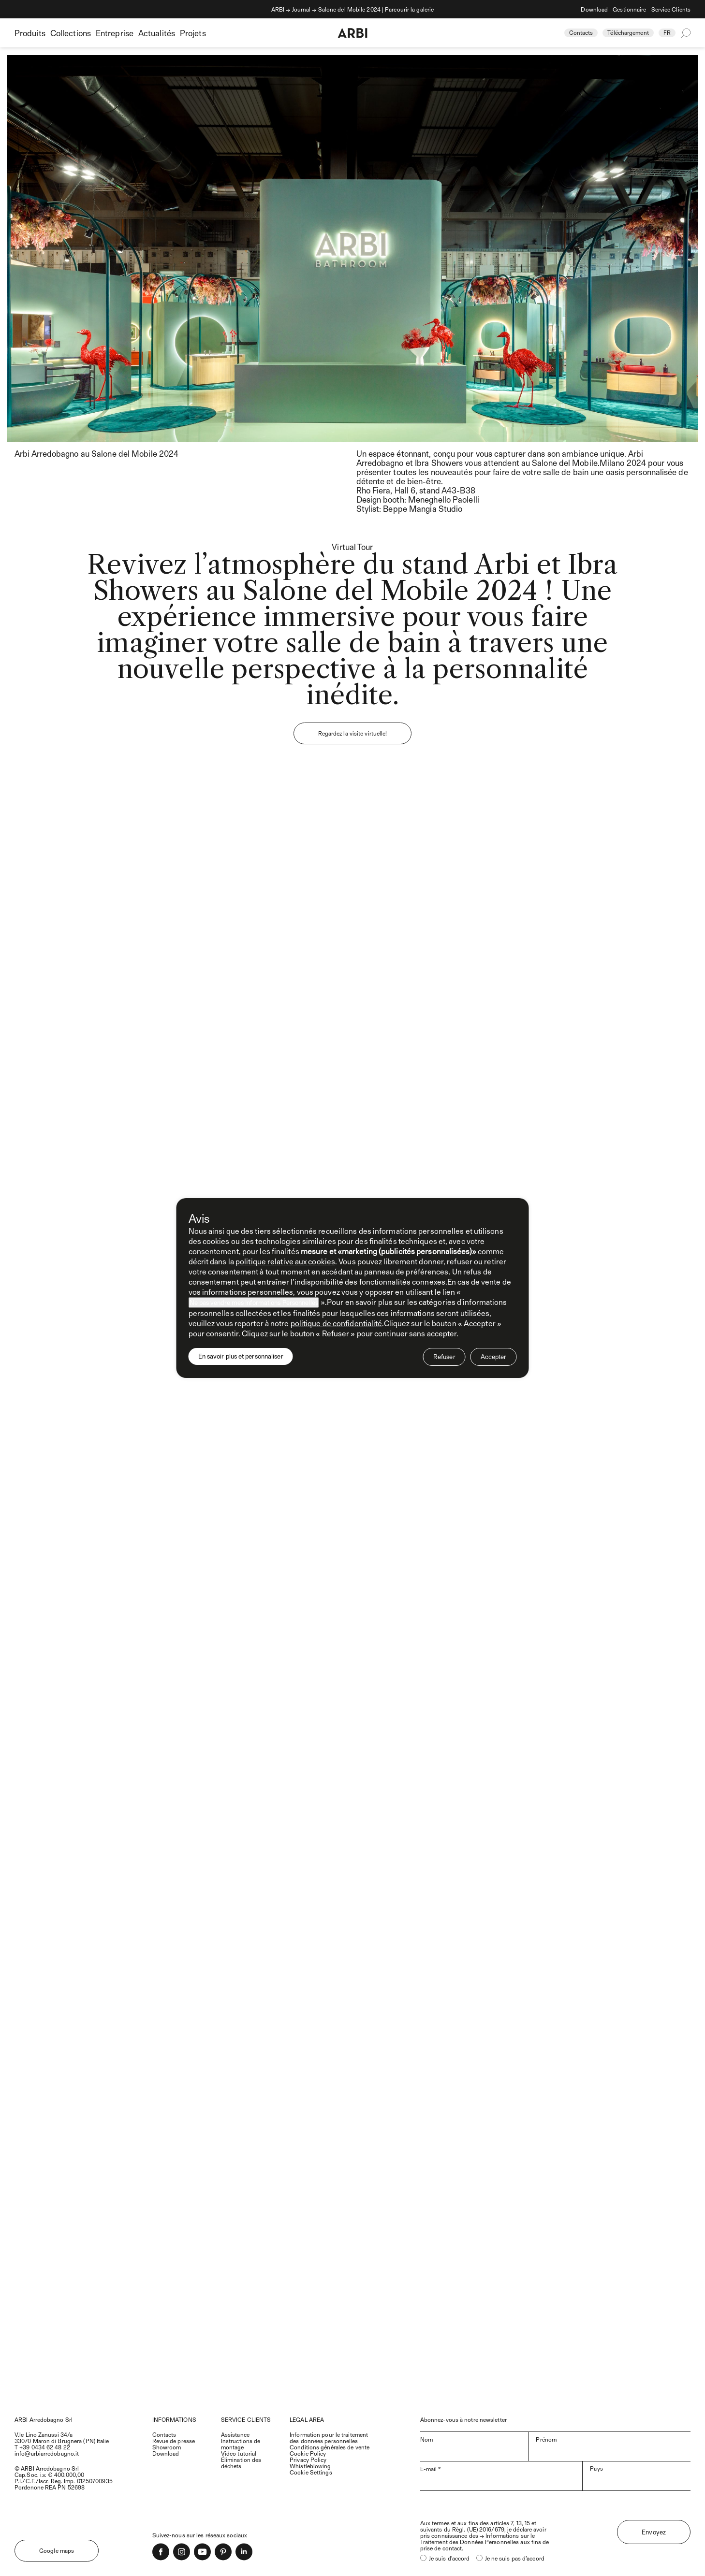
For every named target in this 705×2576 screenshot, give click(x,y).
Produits (30, 33)
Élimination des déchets (241, 2463)
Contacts (581, 32)
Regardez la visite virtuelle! (352, 733)
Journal (301, 9)
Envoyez (654, 2532)
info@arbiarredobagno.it (47, 2453)
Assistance (235, 2434)
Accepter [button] (494, 1356)
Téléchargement (627, 32)
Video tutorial (238, 2453)
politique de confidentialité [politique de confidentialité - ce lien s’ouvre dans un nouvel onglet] (336, 1323)
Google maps (56, 2550)
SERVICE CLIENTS (246, 2419)
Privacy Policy (308, 2459)
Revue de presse (173, 2441)
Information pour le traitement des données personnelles (329, 2438)
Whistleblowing (310, 2466)
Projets (193, 33)
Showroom (166, 2447)
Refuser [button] (444, 1356)
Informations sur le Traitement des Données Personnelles (477, 2539)
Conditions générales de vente (329, 2447)
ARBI (277, 9)
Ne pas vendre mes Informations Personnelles (254, 1302)
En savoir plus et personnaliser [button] (240, 1356)
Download (594, 9)
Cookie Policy (308, 2453)
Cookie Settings (311, 2472)
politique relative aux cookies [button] (285, 1261)
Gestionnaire (629, 9)
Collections (70, 33)
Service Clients (671, 9)
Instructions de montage (241, 2444)
